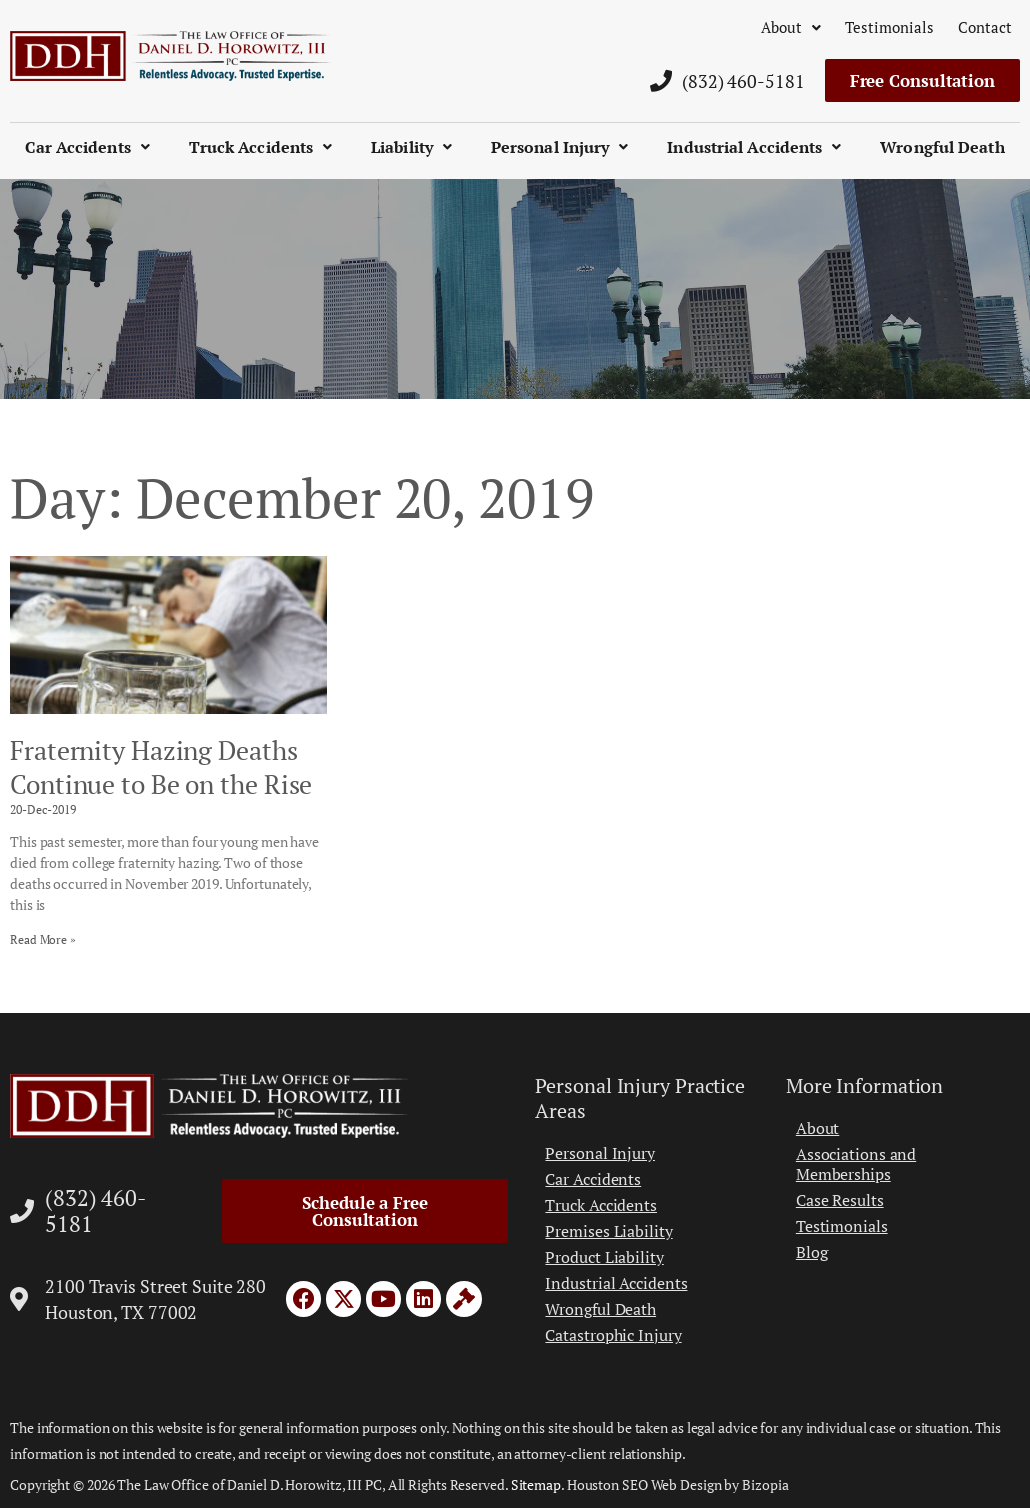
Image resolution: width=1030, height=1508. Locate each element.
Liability (411, 147)
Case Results (840, 1200)
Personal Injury (560, 147)
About (791, 27)
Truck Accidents (261, 147)
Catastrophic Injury (613, 1335)
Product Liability (604, 1257)
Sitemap (536, 1484)
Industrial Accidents (754, 147)
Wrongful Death (942, 147)
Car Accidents (87, 147)
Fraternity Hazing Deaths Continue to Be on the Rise (161, 767)
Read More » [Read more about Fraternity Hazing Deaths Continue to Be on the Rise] (43, 939)
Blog (812, 1252)
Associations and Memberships (856, 1164)
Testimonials (889, 27)
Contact (985, 27)
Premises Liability (608, 1231)
